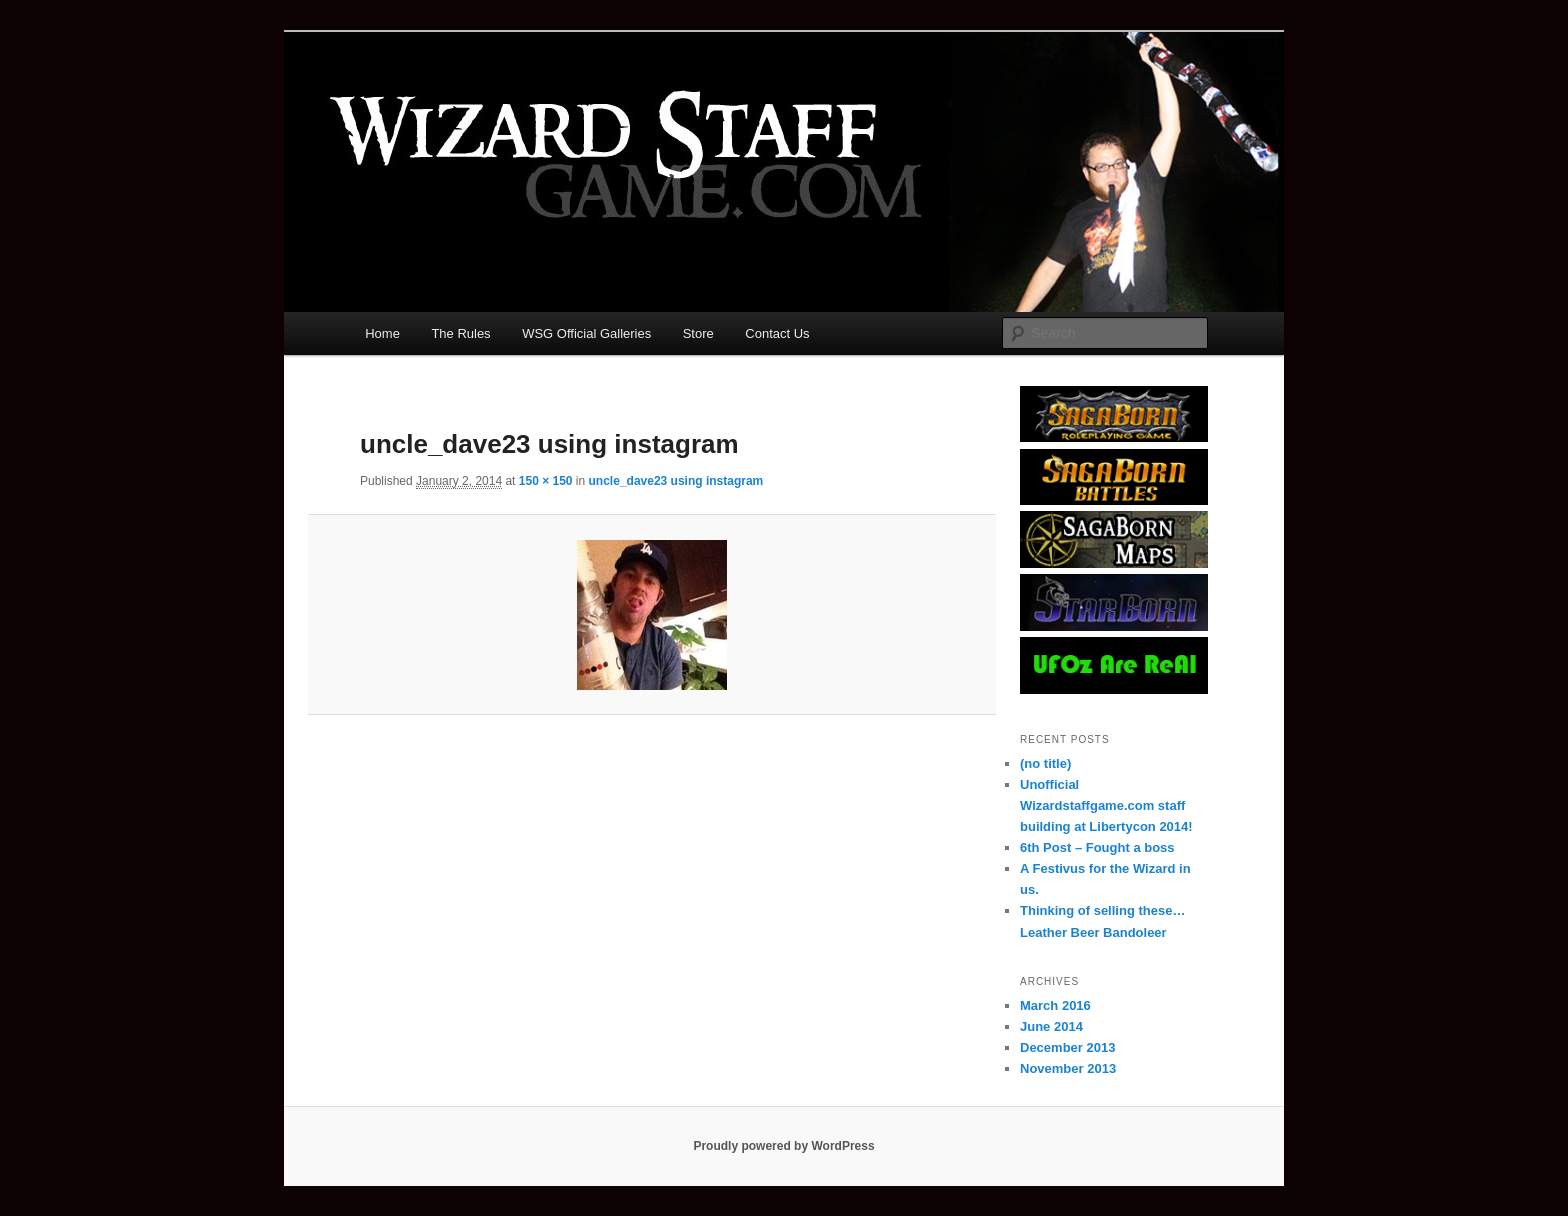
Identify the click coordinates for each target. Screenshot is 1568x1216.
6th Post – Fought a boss (1097, 847)
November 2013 (1068, 1068)
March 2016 (1055, 1005)
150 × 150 (546, 481)
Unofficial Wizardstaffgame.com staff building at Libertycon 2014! (1106, 805)
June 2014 (1051, 1026)
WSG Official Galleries (586, 333)
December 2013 (1067, 1047)
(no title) (1045, 763)
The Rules (460, 333)
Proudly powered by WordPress (783, 1146)
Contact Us (777, 333)
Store (698, 333)
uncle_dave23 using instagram (676, 481)
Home (382, 333)
